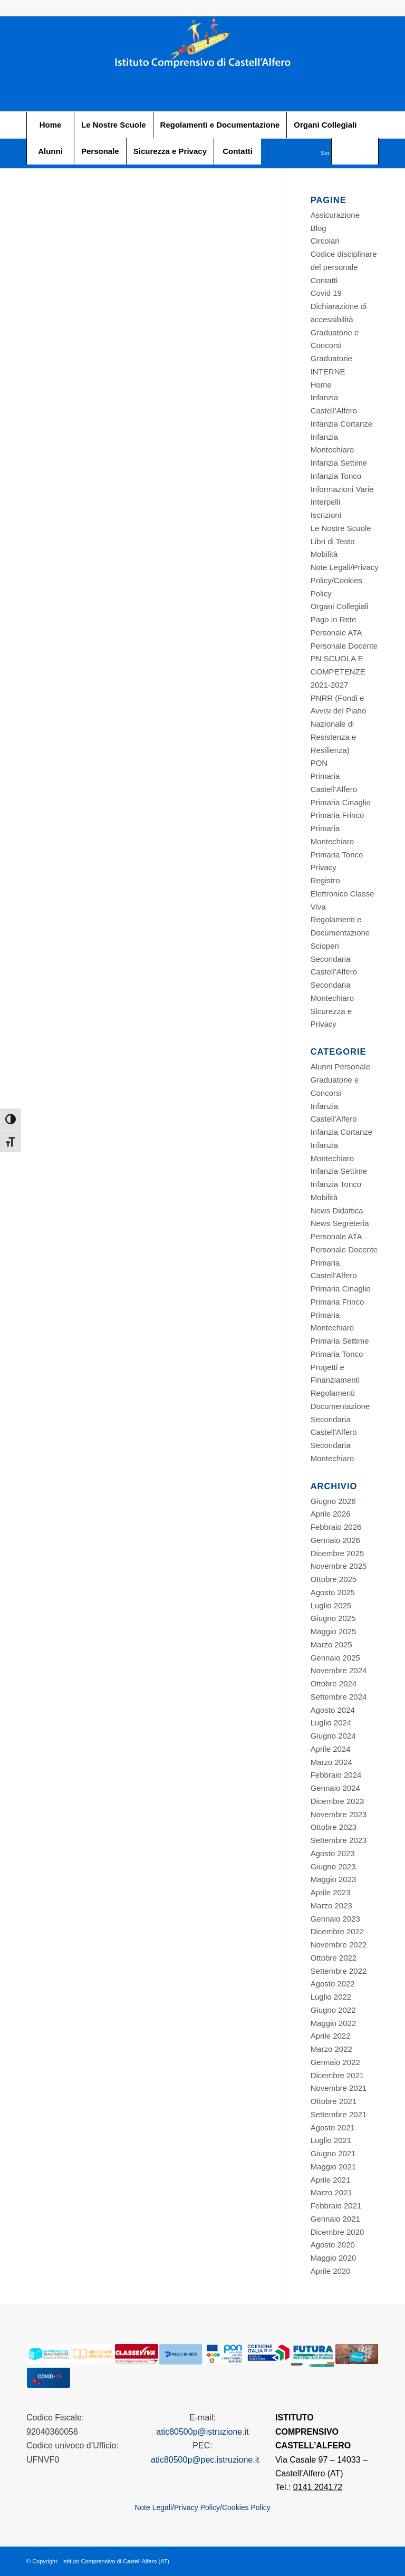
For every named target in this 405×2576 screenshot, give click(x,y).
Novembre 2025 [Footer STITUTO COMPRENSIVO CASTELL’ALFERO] (339, 1565)
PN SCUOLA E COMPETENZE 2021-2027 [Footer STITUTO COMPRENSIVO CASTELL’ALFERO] (338, 671)
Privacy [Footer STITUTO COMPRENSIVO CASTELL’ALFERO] (323, 867)
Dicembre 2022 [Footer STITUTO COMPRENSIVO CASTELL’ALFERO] (337, 1931)
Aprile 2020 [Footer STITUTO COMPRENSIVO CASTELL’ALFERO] (331, 2270)
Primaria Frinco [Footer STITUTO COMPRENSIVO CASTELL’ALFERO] (337, 815)
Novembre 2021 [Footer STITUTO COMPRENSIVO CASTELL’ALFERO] (339, 2087)
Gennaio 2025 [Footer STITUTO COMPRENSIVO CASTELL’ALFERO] (335, 1657)
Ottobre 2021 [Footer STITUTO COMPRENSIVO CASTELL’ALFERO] (334, 2101)
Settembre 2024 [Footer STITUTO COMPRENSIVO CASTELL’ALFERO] (339, 1696)
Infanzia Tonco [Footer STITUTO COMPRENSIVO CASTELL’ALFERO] (336, 475)
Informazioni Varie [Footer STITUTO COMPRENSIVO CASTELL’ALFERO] (342, 489)
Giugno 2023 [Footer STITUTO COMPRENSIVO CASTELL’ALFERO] (333, 1866)
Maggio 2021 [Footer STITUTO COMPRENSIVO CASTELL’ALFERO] (333, 2166)
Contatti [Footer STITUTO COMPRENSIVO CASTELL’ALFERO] (324, 280)
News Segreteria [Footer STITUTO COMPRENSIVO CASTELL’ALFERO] (340, 1223)
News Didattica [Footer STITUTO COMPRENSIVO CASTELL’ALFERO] (337, 1210)
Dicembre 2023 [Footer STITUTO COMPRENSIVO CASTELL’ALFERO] (337, 1801)
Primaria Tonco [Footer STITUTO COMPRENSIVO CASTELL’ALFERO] (337, 854)
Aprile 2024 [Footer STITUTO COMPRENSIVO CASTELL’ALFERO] (331, 1748)
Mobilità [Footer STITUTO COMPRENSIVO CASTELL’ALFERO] (324, 553)
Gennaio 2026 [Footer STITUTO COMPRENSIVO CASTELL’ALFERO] (335, 1540)
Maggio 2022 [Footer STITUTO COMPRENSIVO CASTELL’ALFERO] (333, 2023)
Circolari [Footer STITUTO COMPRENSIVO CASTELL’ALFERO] (325, 240)
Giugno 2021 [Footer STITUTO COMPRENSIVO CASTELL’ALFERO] (333, 2153)
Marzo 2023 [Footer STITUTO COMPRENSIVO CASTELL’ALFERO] (331, 1905)
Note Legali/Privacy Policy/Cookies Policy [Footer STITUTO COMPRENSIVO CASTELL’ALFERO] (345, 580)
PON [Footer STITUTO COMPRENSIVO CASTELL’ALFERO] (319, 762)
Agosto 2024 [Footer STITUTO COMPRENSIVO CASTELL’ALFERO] (333, 1709)
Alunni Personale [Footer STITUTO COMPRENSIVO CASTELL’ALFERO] (340, 1066)
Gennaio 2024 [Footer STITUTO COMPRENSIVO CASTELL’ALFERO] (335, 1787)
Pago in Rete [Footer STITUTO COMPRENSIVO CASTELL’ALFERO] (333, 619)
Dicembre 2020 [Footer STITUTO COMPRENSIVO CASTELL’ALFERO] (337, 2231)
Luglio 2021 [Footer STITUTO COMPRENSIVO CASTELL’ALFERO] (331, 2140)
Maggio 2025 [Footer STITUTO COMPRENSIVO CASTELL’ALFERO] (333, 1631)
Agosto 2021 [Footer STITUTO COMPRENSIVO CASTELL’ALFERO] (333, 2127)
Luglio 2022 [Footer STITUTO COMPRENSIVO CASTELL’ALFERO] (331, 1996)
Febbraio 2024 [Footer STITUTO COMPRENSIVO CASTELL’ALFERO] (336, 1774)
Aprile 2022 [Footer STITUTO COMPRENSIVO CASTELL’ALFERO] (331, 2035)
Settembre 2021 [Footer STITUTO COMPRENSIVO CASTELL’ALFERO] (339, 2114)
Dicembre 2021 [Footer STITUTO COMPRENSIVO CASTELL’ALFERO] (337, 2075)
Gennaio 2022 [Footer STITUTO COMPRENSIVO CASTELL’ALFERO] (335, 2062)
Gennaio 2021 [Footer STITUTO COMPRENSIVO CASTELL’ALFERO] (335, 2218)
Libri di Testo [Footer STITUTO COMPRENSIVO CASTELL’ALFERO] (333, 541)
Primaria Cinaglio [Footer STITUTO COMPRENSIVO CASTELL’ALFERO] (341, 802)
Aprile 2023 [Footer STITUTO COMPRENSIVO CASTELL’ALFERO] (331, 1892)
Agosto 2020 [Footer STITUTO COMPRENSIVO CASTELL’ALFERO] (333, 2244)
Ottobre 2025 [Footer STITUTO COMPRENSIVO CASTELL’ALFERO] (334, 1579)
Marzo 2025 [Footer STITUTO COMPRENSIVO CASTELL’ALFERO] (331, 1644)
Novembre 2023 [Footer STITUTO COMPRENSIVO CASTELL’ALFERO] (339, 1814)
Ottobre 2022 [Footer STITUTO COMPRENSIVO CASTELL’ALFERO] (334, 1957)
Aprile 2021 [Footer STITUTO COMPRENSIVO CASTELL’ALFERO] (331, 2179)
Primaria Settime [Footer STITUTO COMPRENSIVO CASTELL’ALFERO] (340, 1340)
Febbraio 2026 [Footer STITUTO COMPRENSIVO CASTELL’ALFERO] (336, 1526)
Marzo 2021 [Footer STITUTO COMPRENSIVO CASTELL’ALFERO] (331, 2192)
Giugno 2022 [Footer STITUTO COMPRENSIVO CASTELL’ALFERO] (333, 2009)
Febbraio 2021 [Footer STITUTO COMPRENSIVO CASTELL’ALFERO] (336, 2205)
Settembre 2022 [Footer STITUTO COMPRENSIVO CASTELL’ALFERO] (339, 1970)
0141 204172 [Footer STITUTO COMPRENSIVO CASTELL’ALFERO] (317, 2487)
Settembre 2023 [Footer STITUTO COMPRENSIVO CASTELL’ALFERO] (339, 1840)
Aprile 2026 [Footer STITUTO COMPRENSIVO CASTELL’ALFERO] (331, 1513)
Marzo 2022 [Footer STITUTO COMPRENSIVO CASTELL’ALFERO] (331, 2048)
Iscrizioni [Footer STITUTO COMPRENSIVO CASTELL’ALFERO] (326, 514)
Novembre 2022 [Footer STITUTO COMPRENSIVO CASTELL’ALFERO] (339, 1944)
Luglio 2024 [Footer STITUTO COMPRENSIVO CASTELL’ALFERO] (331, 1722)
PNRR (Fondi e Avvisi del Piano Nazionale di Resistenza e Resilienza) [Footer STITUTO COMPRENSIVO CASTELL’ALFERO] (339, 724)
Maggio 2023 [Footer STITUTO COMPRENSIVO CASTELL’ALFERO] (333, 1879)
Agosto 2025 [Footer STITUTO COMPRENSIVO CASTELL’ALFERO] (333, 1592)
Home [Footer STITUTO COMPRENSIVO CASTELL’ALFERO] (321, 384)
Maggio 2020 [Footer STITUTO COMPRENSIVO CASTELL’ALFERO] (333, 2257)
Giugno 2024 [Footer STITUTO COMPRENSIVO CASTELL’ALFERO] (333, 1735)
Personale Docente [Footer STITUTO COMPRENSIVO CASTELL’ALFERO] (344, 645)
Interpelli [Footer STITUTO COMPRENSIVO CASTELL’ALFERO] (326, 501)
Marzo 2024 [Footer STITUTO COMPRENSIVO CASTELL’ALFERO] (331, 1762)
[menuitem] (50, 125)
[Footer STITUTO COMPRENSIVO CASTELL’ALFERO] (202, 63)
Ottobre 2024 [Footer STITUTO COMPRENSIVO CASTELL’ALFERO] (334, 1683)
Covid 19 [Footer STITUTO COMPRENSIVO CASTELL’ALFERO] (326, 292)
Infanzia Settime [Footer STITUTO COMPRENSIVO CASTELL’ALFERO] (339, 462)
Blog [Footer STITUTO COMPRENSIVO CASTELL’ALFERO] (318, 228)
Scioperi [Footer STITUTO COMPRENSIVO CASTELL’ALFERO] (325, 945)
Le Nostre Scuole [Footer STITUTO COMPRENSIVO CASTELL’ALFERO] (341, 528)
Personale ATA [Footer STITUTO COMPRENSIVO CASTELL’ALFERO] (336, 632)
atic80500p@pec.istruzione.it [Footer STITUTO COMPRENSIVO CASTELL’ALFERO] (205, 2459)
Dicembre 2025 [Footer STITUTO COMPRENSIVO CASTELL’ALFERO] (337, 1553)
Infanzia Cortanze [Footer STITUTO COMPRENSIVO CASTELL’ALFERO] (342, 423)
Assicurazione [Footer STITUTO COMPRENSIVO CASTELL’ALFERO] (335, 214)
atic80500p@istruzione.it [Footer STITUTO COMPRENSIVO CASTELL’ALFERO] (202, 2431)
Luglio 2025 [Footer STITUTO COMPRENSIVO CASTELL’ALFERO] (331, 1605)
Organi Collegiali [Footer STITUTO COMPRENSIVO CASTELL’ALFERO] (340, 606)
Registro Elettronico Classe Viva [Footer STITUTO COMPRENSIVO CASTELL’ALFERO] (342, 893)
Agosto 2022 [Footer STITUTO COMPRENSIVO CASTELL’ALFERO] (333, 1983)
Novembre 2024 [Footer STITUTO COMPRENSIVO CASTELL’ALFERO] (339, 1670)
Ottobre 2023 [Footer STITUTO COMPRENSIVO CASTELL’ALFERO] (334, 1826)
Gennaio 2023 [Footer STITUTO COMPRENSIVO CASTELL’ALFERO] (335, 1918)
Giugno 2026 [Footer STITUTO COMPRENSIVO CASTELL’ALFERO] (333, 1501)
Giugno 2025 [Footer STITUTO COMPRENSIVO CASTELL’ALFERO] (333, 1618)
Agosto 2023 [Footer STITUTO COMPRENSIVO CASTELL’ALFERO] (333, 1853)
